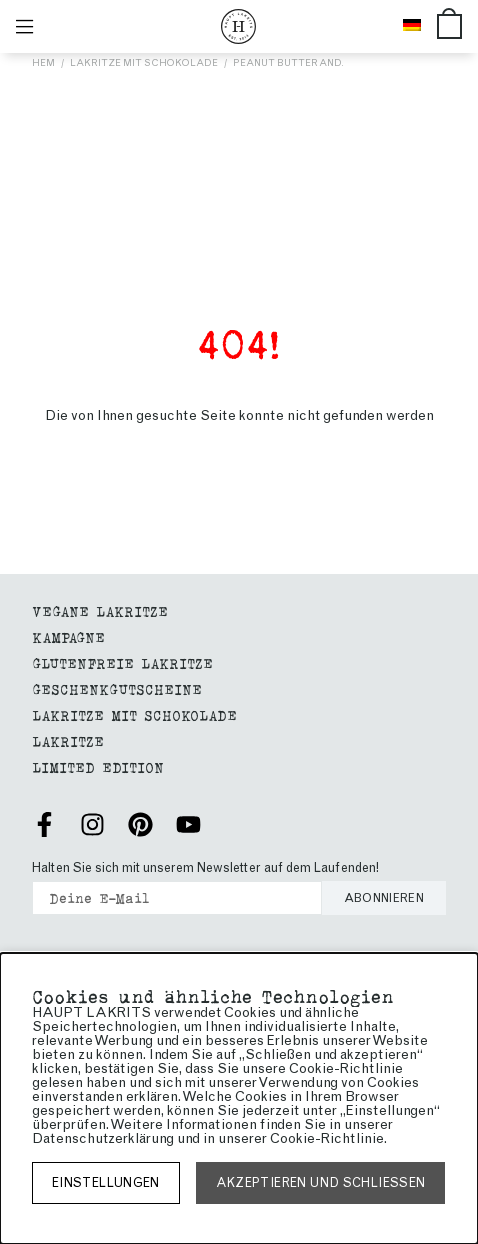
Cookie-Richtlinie (327, 1138)
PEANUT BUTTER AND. (288, 62)
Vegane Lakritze (100, 610)
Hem (43, 62)
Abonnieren (384, 898)
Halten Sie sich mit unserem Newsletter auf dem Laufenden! (205, 867)
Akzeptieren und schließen (321, 1182)
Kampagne (68, 636)
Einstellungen (106, 1182)
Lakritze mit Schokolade (144, 62)
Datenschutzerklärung (103, 1138)
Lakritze (68, 740)
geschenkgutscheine (117, 688)
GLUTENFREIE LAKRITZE (122, 662)
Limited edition (98, 766)
